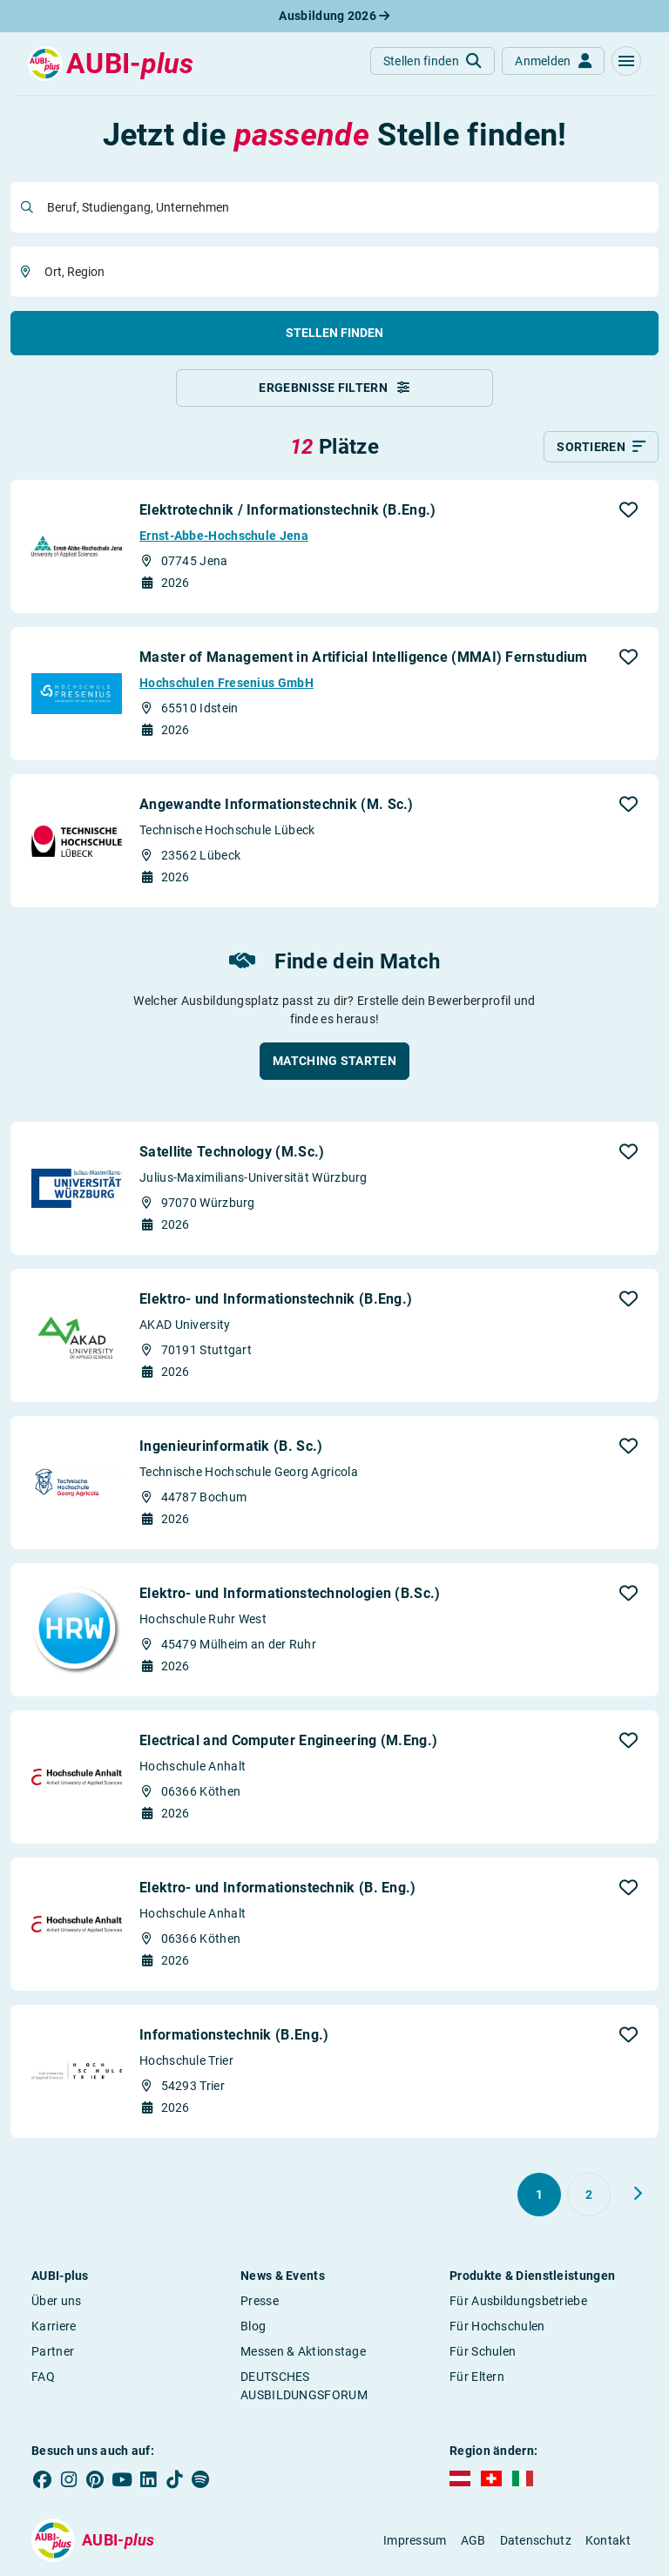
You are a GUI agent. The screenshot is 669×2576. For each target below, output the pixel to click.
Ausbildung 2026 (334, 16)
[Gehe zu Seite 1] (539, 2194)
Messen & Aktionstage (303, 2351)
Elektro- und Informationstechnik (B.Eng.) (275, 1299)
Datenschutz (535, 2540)
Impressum (415, 2540)
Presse (259, 2301)
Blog (253, 2326)
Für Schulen (482, 2351)
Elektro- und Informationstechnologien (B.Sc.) (290, 1593)
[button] (626, 61)
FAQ (43, 2377)
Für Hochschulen (497, 2326)
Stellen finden (334, 333)
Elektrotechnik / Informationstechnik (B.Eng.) (287, 510)
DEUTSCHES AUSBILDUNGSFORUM (304, 2386)
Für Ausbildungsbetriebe (518, 2301)
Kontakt (608, 2540)
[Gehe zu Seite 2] (589, 2194)
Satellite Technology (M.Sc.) (231, 1151)
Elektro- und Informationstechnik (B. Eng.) (277, 1887)
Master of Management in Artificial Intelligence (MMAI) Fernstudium (363, 657)
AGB (473, 2540)
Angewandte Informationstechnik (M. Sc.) (276, 804)
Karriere (53, 2326)
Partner (52, 2351)
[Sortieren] (601, 446)
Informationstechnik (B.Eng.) (233, 2034)
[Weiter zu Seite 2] (638, 2194)
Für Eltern (476, 2377)
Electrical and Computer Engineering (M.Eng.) (288, 1740)
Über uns (56, 2301)
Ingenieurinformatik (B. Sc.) (230, 1446)
